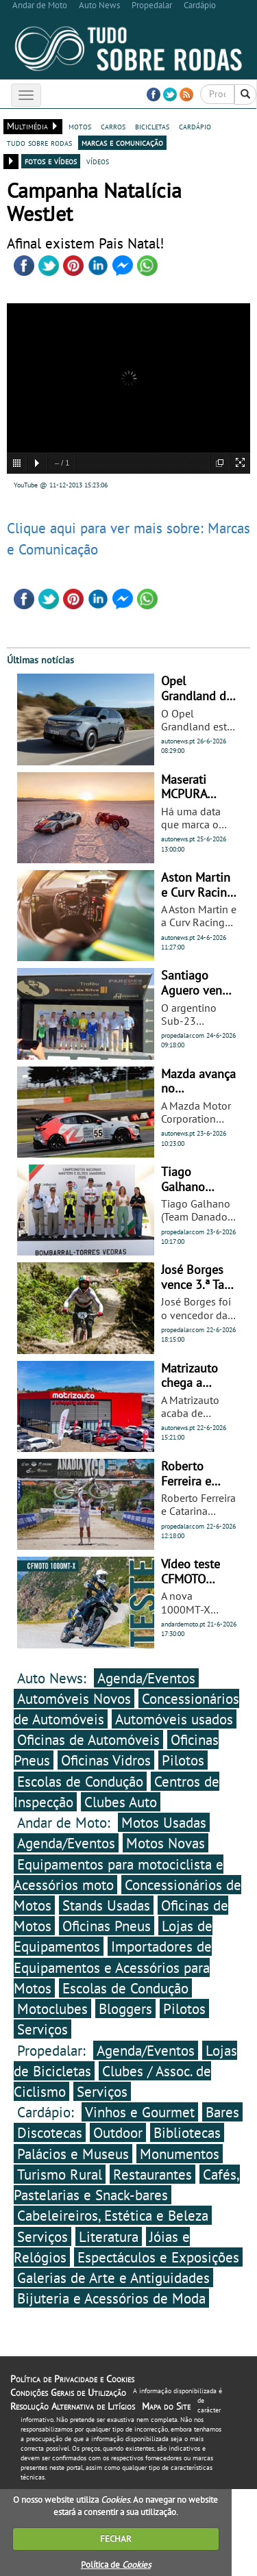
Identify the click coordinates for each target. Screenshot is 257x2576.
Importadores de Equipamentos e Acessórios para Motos (113, 1967)
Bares (222, 2111)
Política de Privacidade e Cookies (72, 2379)
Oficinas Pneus (106, 1925)
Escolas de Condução (80, 1781)
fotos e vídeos (51, 161)
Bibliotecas (187, 2132)
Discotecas (49, 2132)
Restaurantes (152, 2174)
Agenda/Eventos (146, 1677)
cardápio (195, 126)
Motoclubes (52, 2008)
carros (113, 126)
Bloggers (125, 2008)
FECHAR (116, 2539)
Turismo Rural (59, 2174)
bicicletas (152, 126)
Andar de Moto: (65, 1822)
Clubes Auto (120, 1801)
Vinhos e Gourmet (140, 2111)
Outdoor (118, 2132)
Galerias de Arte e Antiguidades (113, 2277)
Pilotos (183, 1760)
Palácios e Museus (73, 2153)
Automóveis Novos (74, 1698)
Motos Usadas (163, 1822)
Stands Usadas (106, 1905)
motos (80, 126)
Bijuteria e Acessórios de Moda (111, 2298)
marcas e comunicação (122, 142)
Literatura (108, 2236)
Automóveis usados (174, 1719)
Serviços (42, 2029)
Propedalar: (53, 2050)
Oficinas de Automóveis (88, 1739)
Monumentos (179, 2153)
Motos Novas (165, 1842)
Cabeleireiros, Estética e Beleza (112, 2215)
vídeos (97, 161)
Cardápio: (47, 2111)
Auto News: (53, 1677)
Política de (116, 2565)
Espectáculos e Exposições (158, 2257)
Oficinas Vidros (106, 1760)
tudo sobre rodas (39, 142)
